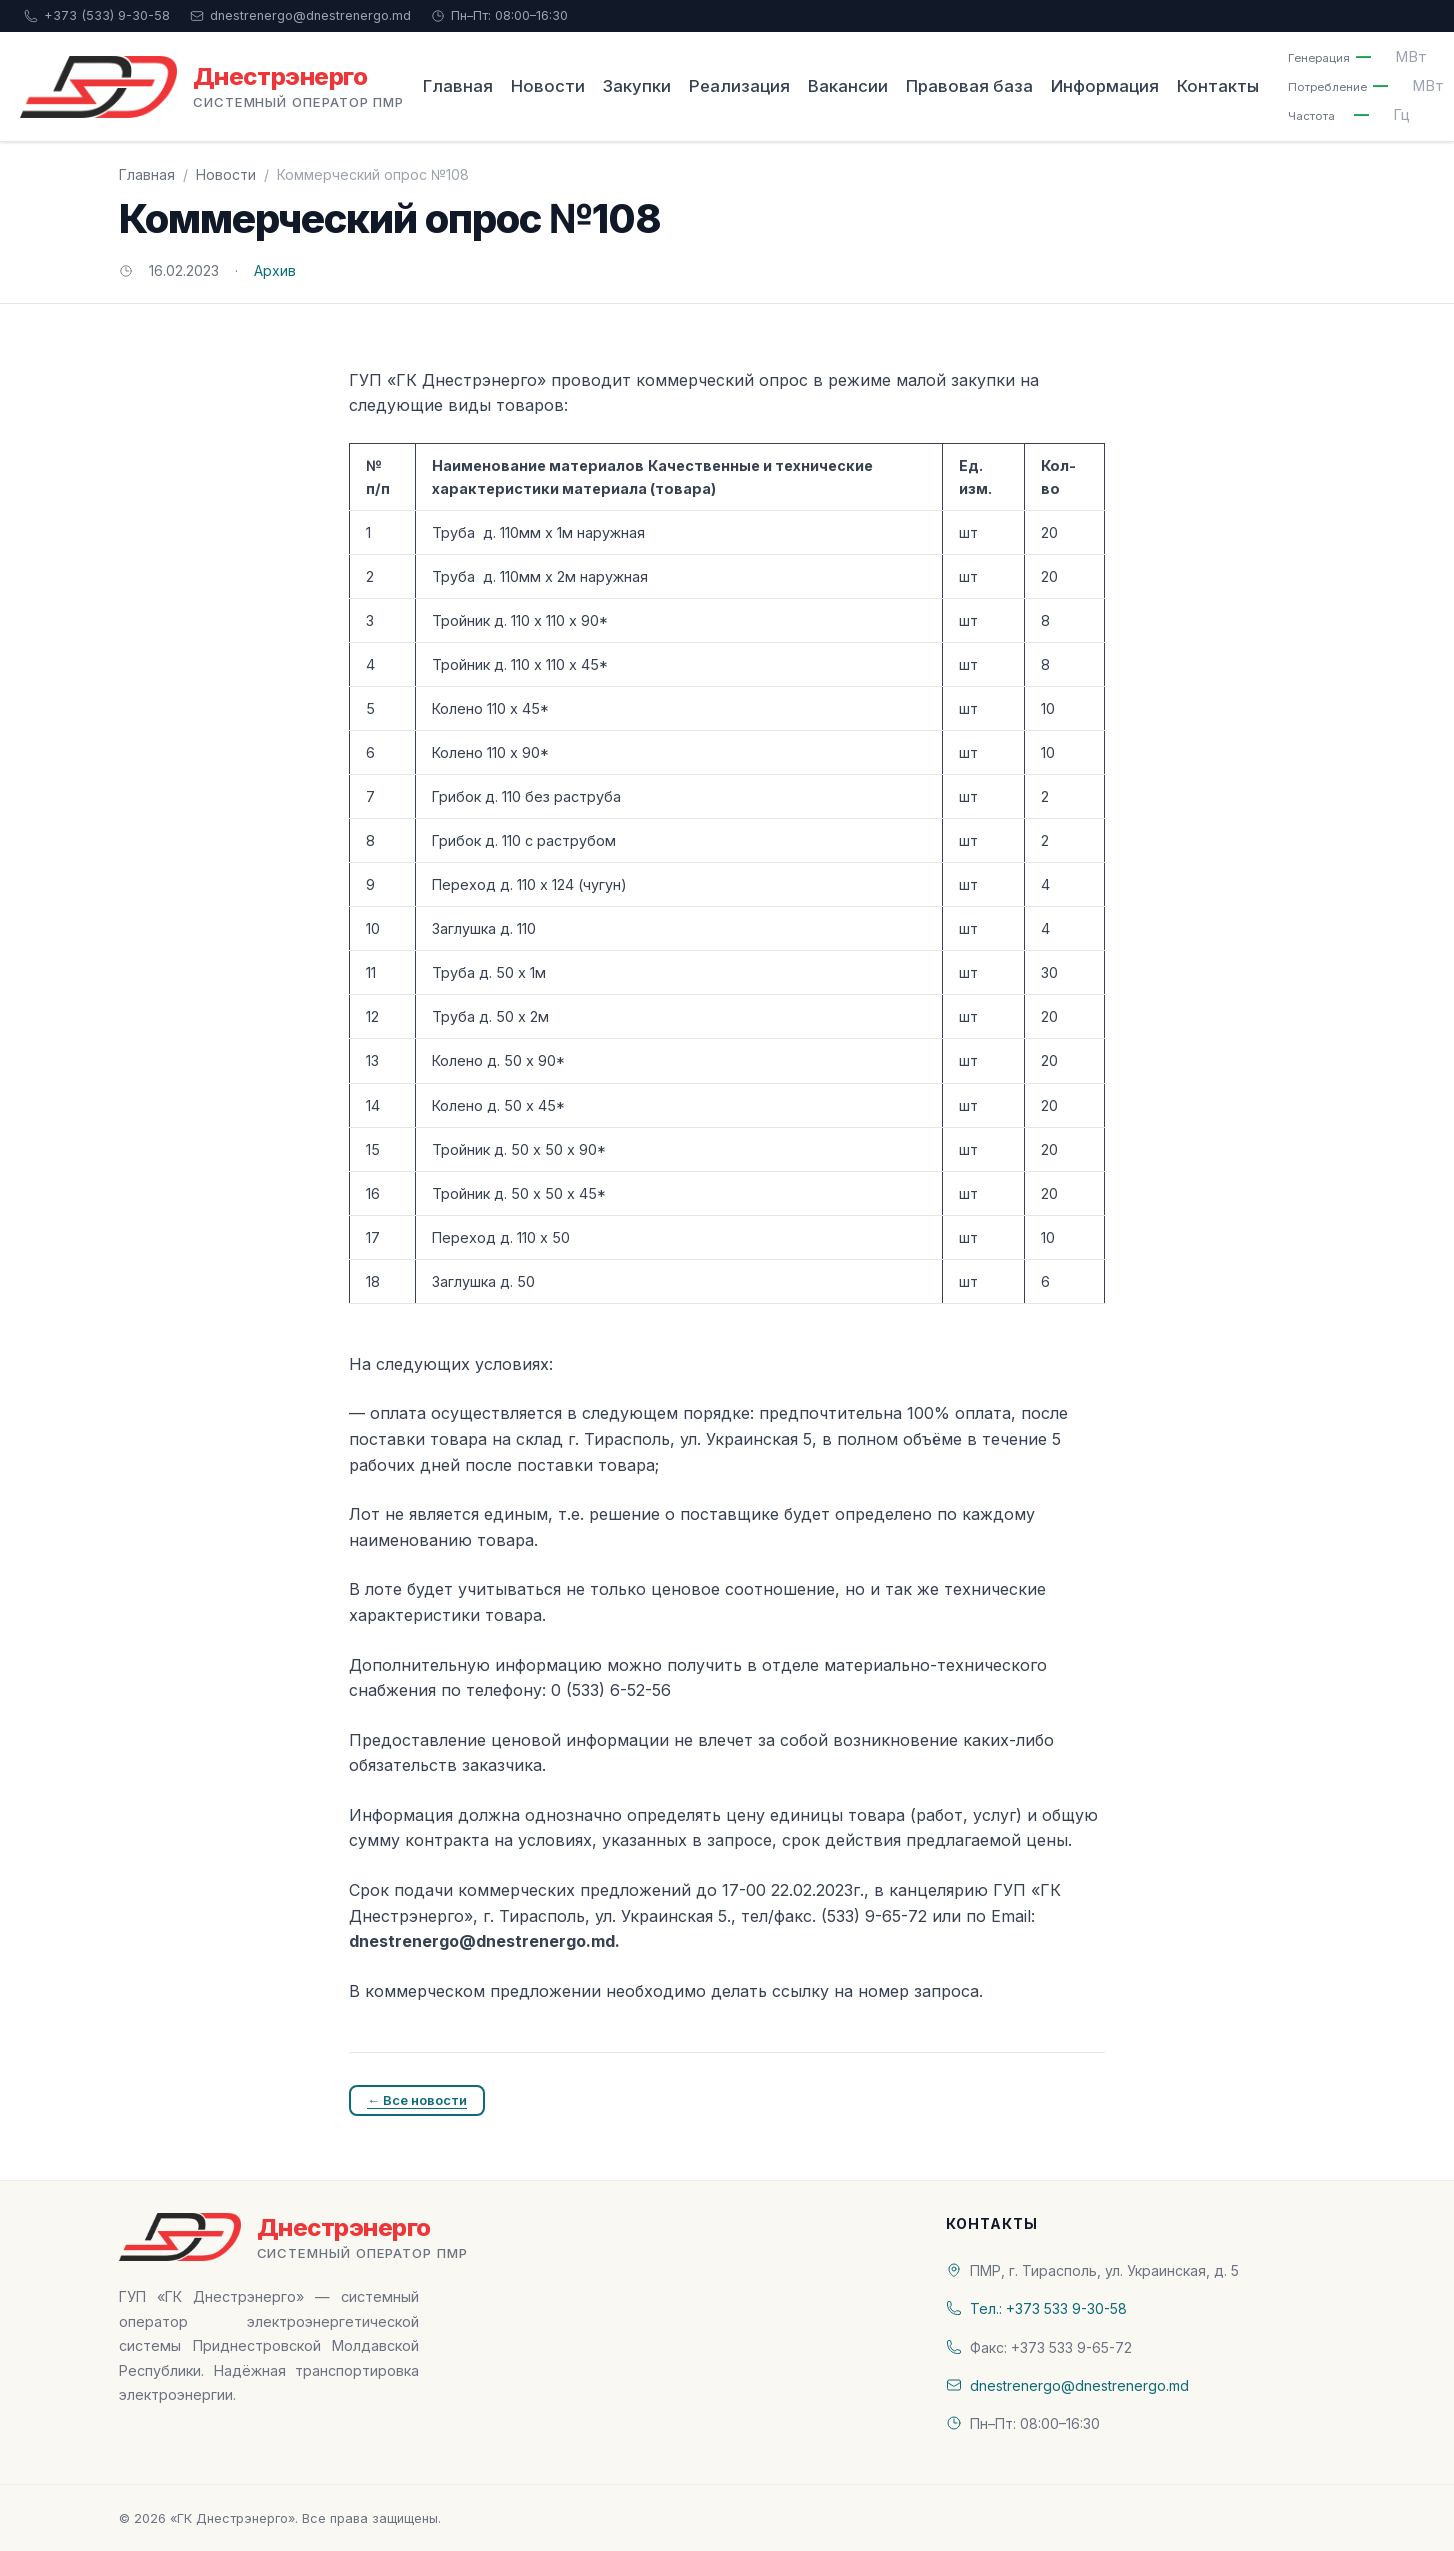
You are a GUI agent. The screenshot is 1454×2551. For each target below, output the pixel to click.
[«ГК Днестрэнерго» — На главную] (212, 87)
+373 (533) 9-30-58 (97, 15)
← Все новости (417, 2100)
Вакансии (848, 86)
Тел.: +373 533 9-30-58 (1048, 2308)
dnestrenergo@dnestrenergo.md (300, 15)
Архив (275, 270)
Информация (1105, 86)
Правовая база (969, 86)
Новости (548, 86)
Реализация (739, 86)
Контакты (1218, 86)
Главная (458, 86)
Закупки (637, 86)
